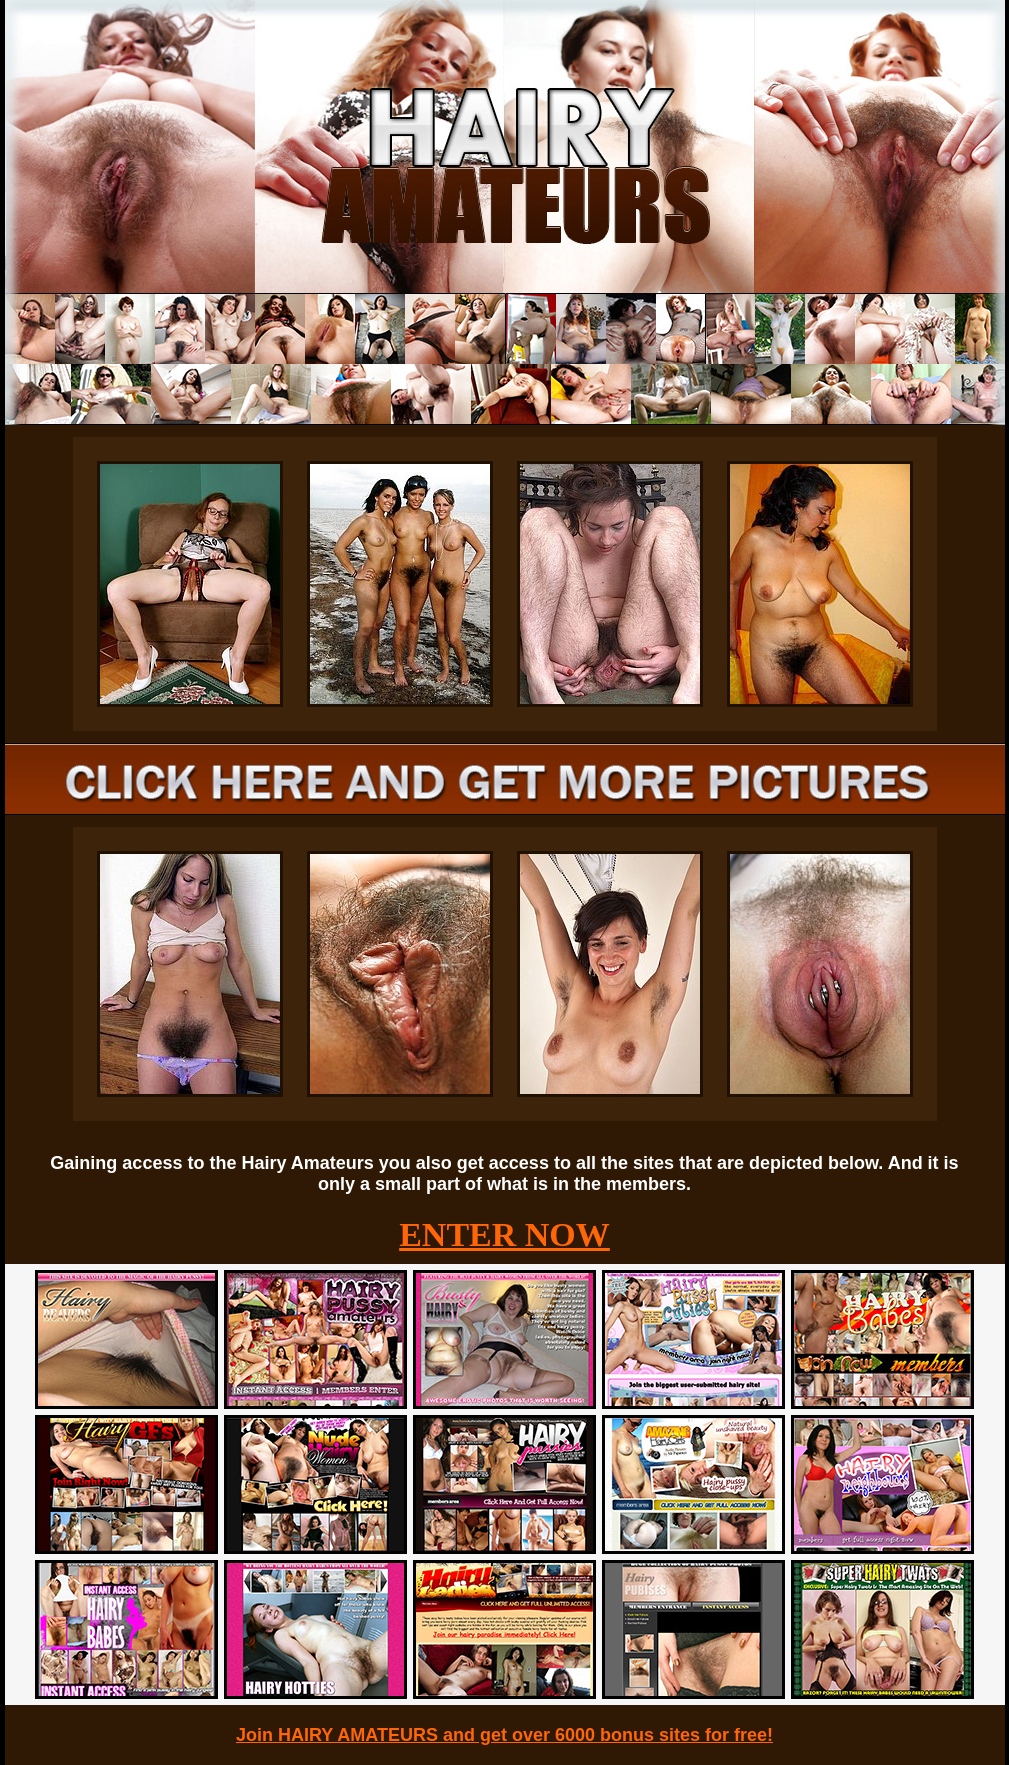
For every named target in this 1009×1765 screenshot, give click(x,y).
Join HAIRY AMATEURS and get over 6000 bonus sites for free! (504, 1735)
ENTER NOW (504, 1234)
